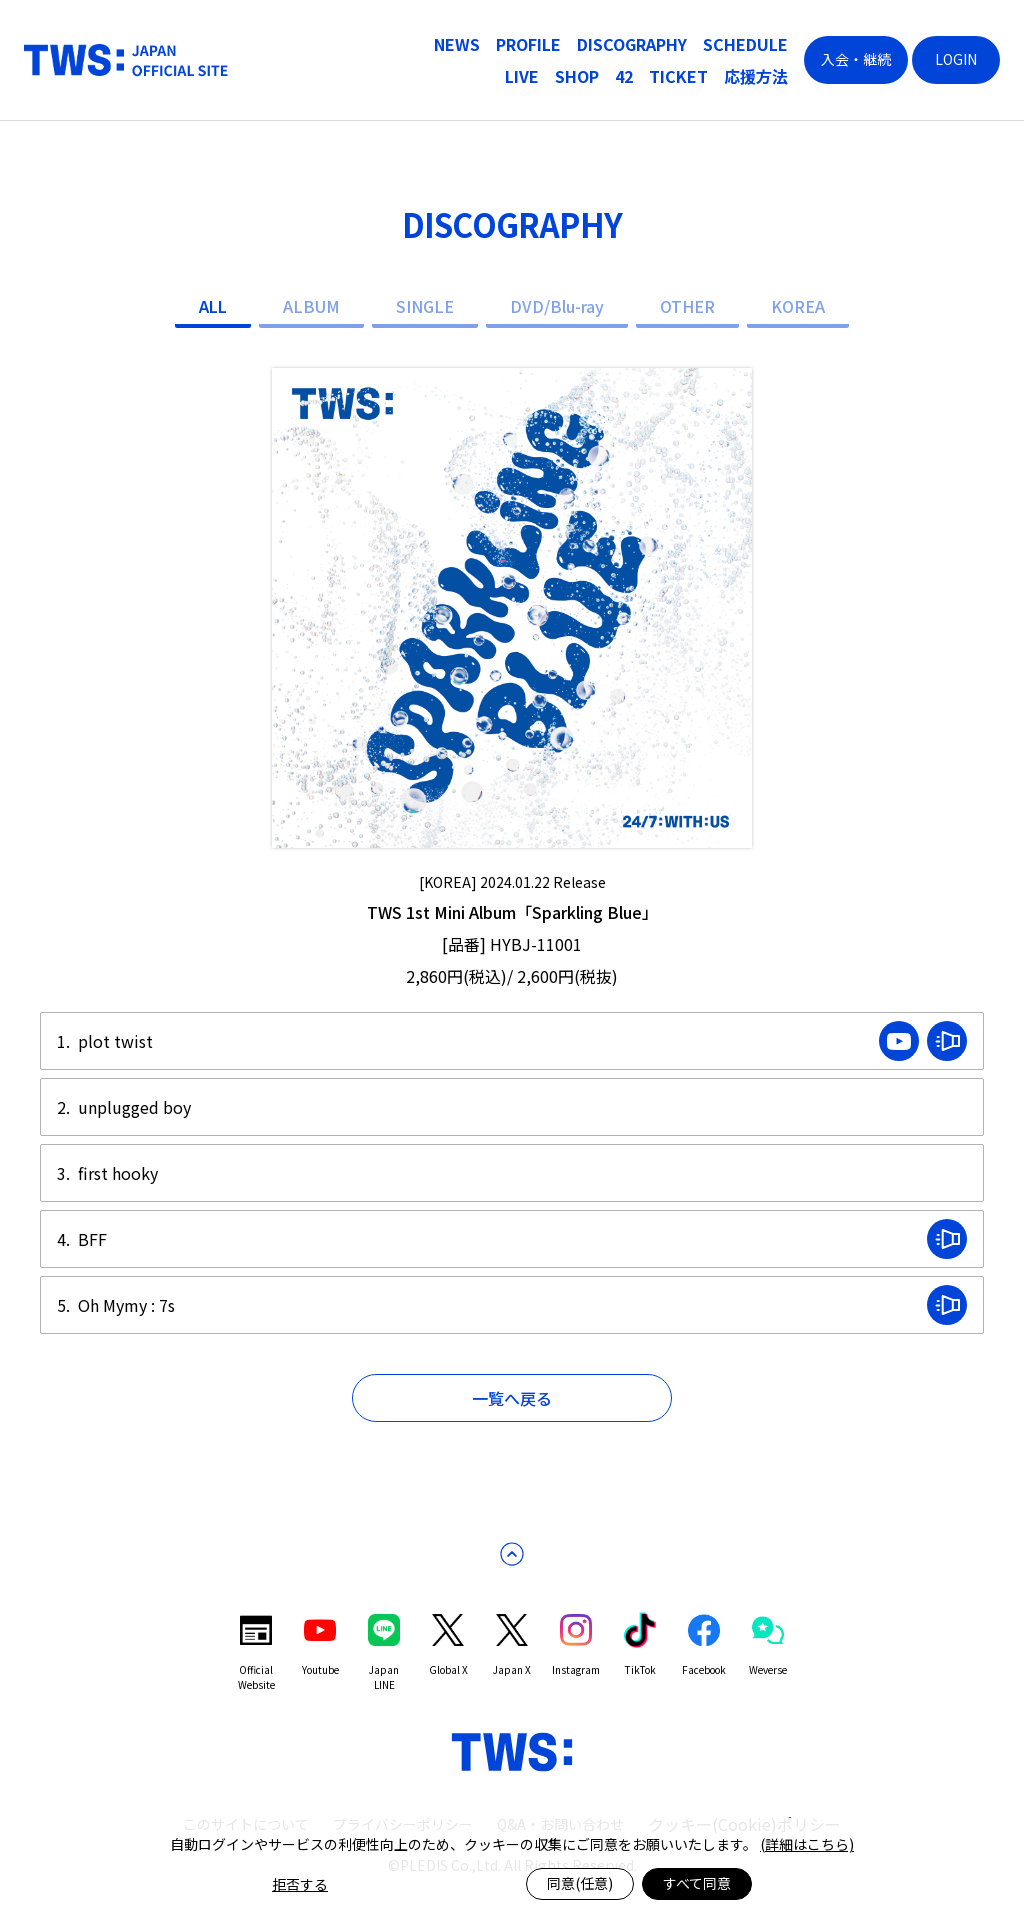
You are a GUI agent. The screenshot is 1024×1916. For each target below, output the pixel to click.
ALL (213, 306)
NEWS (457, 44)
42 (624, 76)
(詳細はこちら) (807, 1844)
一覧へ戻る (512, 1398)
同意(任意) (580, 1883)
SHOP (577, 76)
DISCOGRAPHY (632, 44)
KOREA (798, 306)
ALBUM (311, 306)
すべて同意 (697, 1883)
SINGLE (425, 306)
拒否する (300, 1884)
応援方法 (756, 76)
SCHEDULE (745, 44)
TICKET (678, 76)
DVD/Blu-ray (557, 306)
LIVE (522, 76)
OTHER (687, 306)
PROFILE (528, 44)
